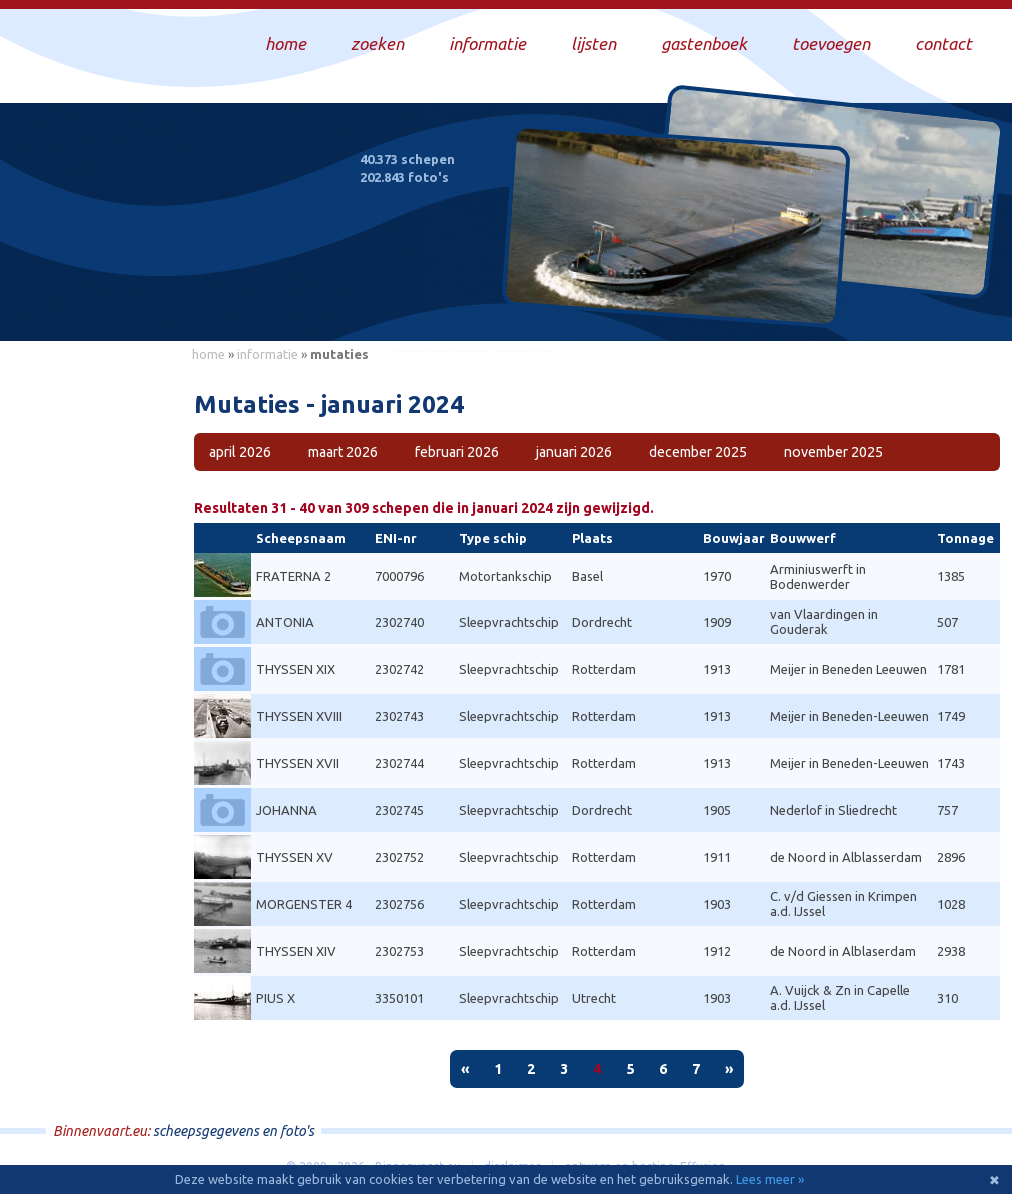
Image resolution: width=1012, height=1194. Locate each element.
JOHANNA (286, 810)
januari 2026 (574, 452)
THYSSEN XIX (295, 669)
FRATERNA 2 (293, 576)
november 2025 (833, 452)
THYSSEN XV (294, 857)
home (208, 354)
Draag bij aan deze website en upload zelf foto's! (826, 304)
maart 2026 (343, 452)
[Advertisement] (90, 671)
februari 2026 (457, 452)
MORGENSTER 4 (304, 904)
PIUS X (275, 998)
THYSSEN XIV (296, 951)
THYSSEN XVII (297, 763)
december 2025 (698, 452)
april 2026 (240, 452)
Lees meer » (770, 1179)
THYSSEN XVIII (299, 716)
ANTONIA (285, 622)
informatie (267, 354)
